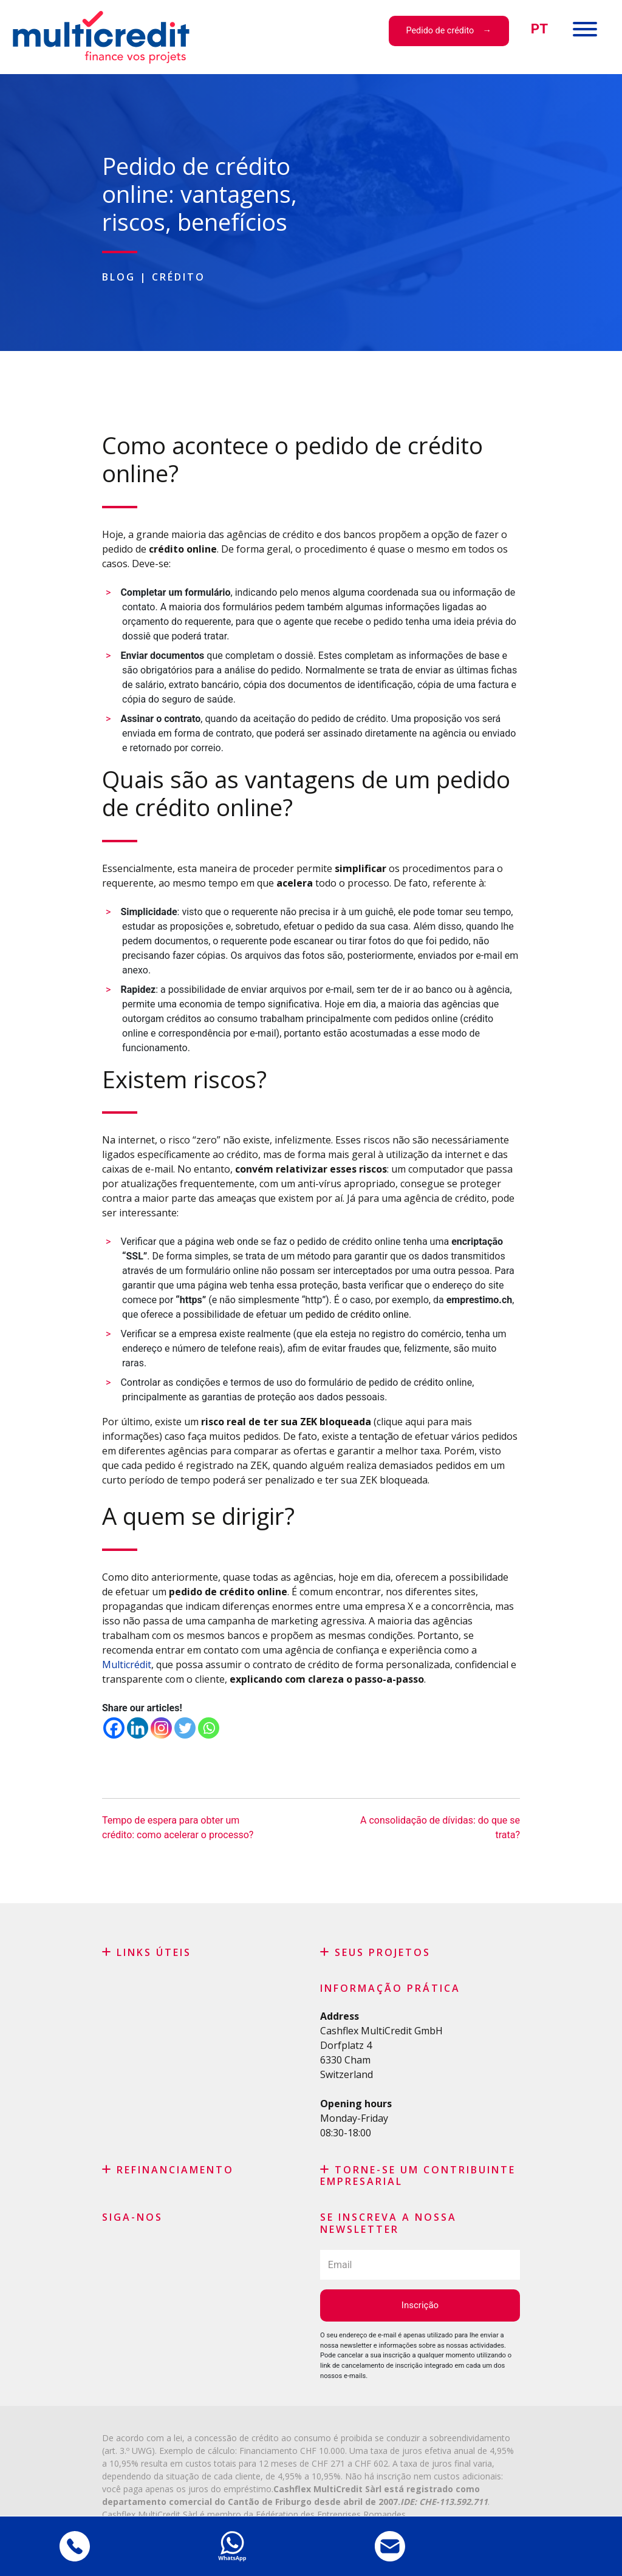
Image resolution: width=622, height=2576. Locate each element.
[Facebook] (114, 1728)
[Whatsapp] (208, 1728)
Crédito (178, 277)
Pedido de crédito (440, 31)
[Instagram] (161, 1728)
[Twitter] (185, 1728)
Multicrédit (126, 1664)
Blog (118, 277)
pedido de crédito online (357, 1314)
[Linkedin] (137, 1728)
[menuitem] (539, 29)
